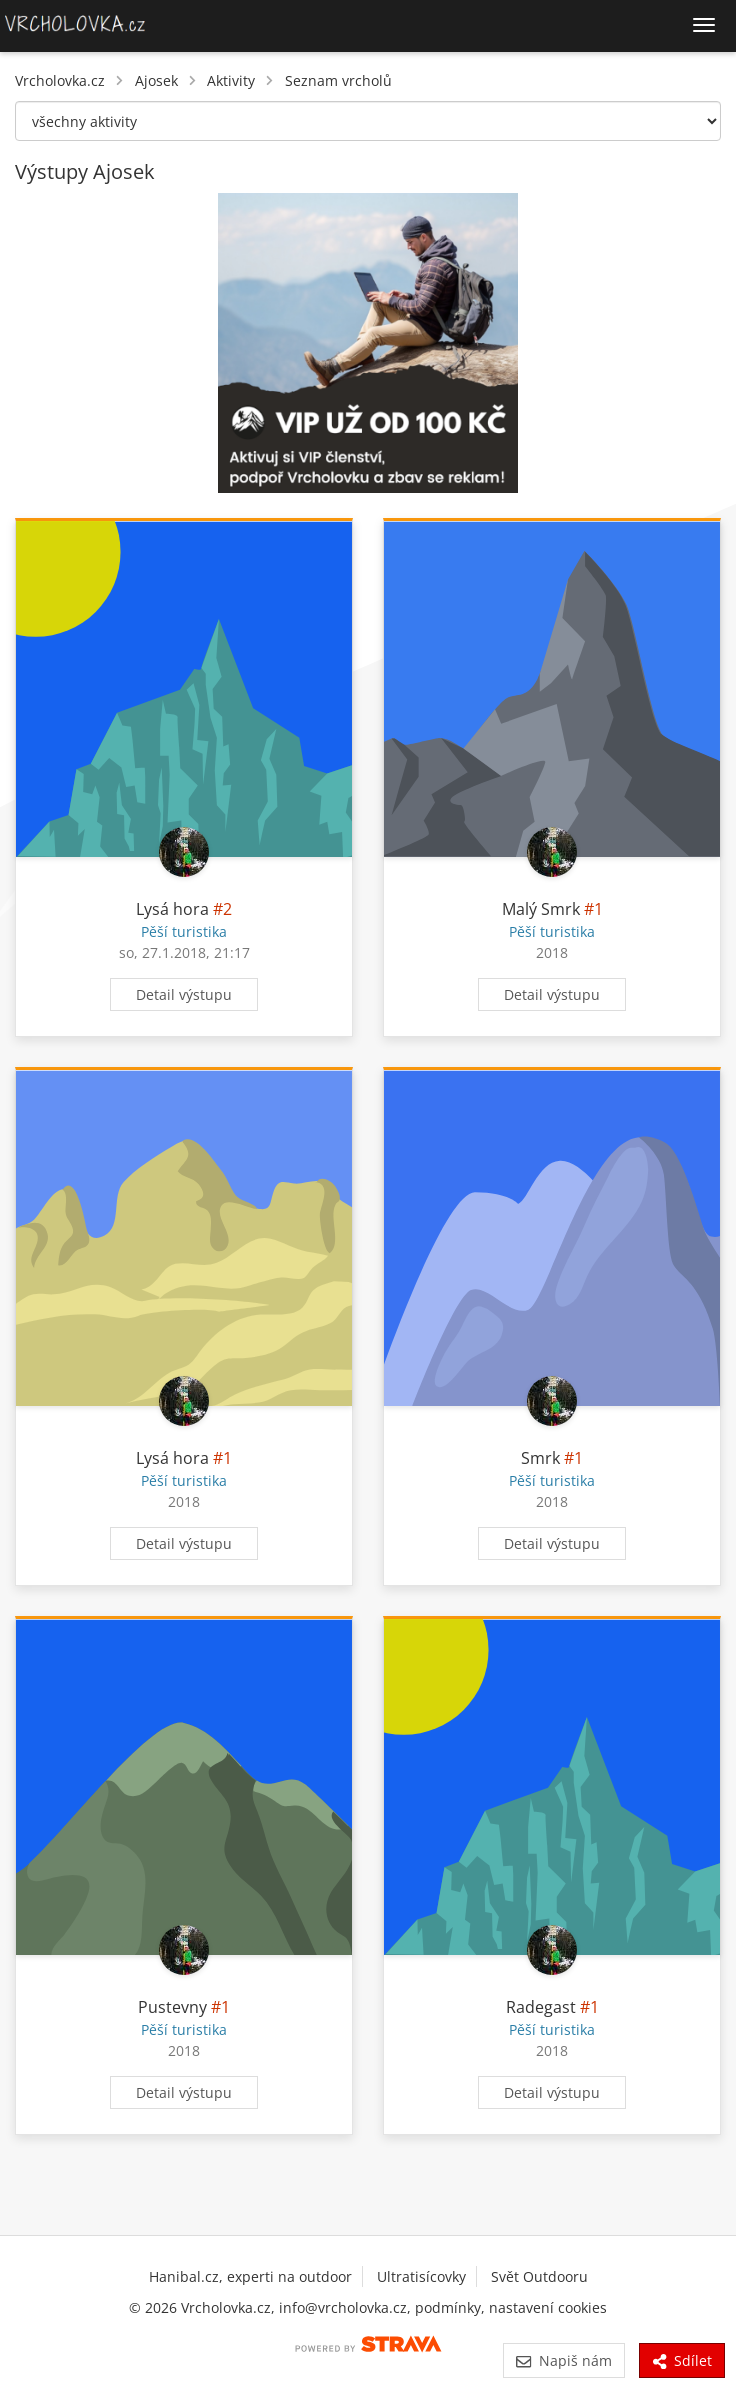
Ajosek (156, 80)
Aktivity (231, 80)
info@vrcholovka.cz (343, 2307)
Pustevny (172, 2007)
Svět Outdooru (539, 2276)
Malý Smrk (541, 909)
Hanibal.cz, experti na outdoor (250, 2276)
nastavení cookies (548, 2307)
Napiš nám (563, 2360)
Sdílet (682, 2360)
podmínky (448, 2307)
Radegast (541, 2007)
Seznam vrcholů (338, 80)
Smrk (540, 1458)
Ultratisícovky (421, 2276)
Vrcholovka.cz (60, 80)
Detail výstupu (184, 994)
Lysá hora (172, 909)
